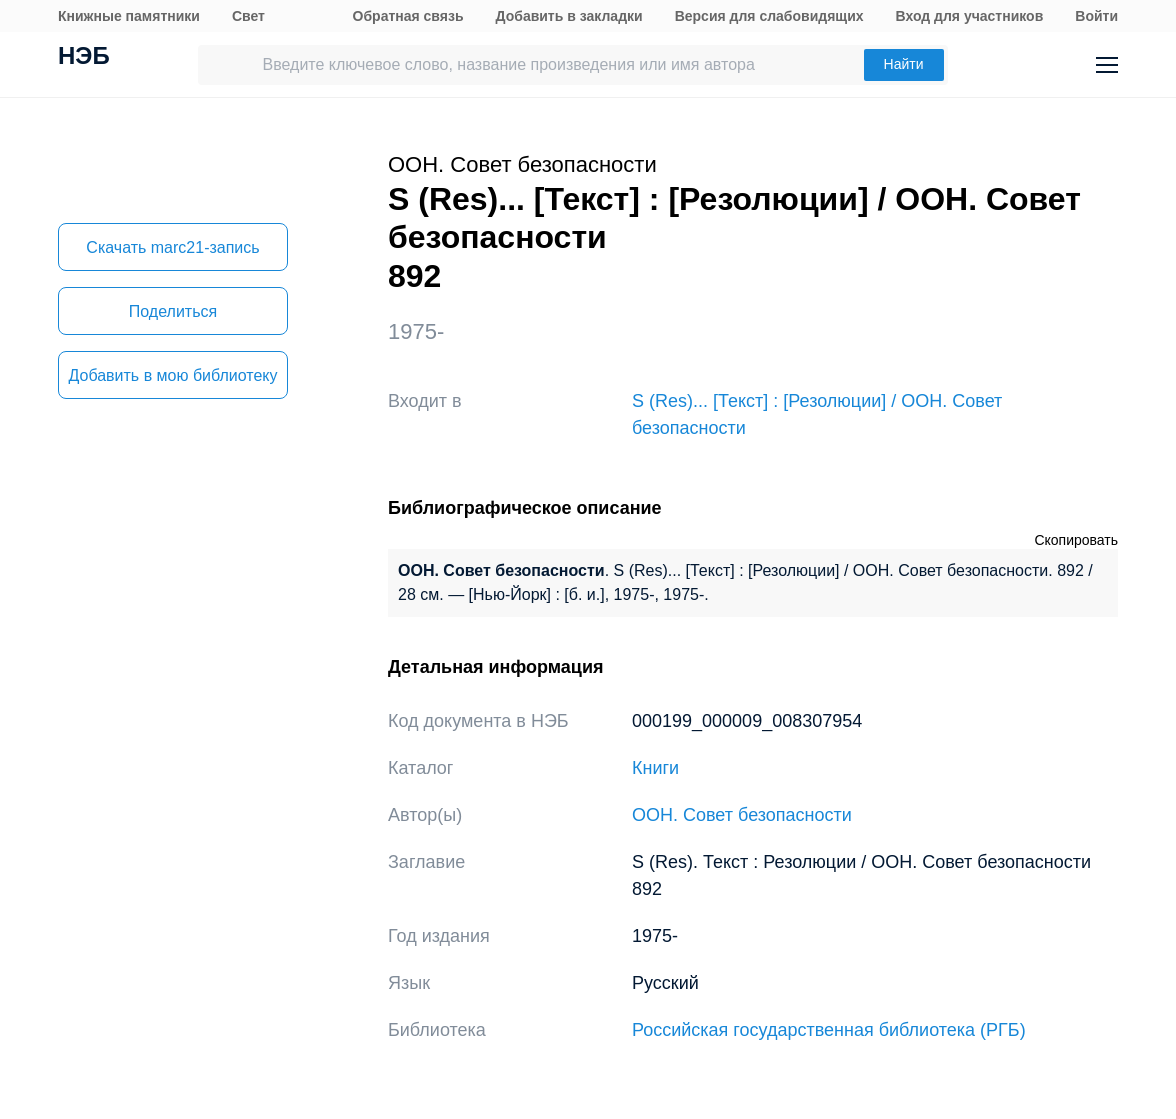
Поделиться (173, 311)
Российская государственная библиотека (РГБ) (829, 1030)
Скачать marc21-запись (172, 247)
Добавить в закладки (569, 16)
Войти (1096, 16)
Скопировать (1076, 540)
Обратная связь (408, 16)
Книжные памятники (129, 16)
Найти (904, 64)
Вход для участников (970, 16)
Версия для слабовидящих (769, 16)
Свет (248, 16)
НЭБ (84, 58)
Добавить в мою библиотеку (172, 375)
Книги (655, 768)
